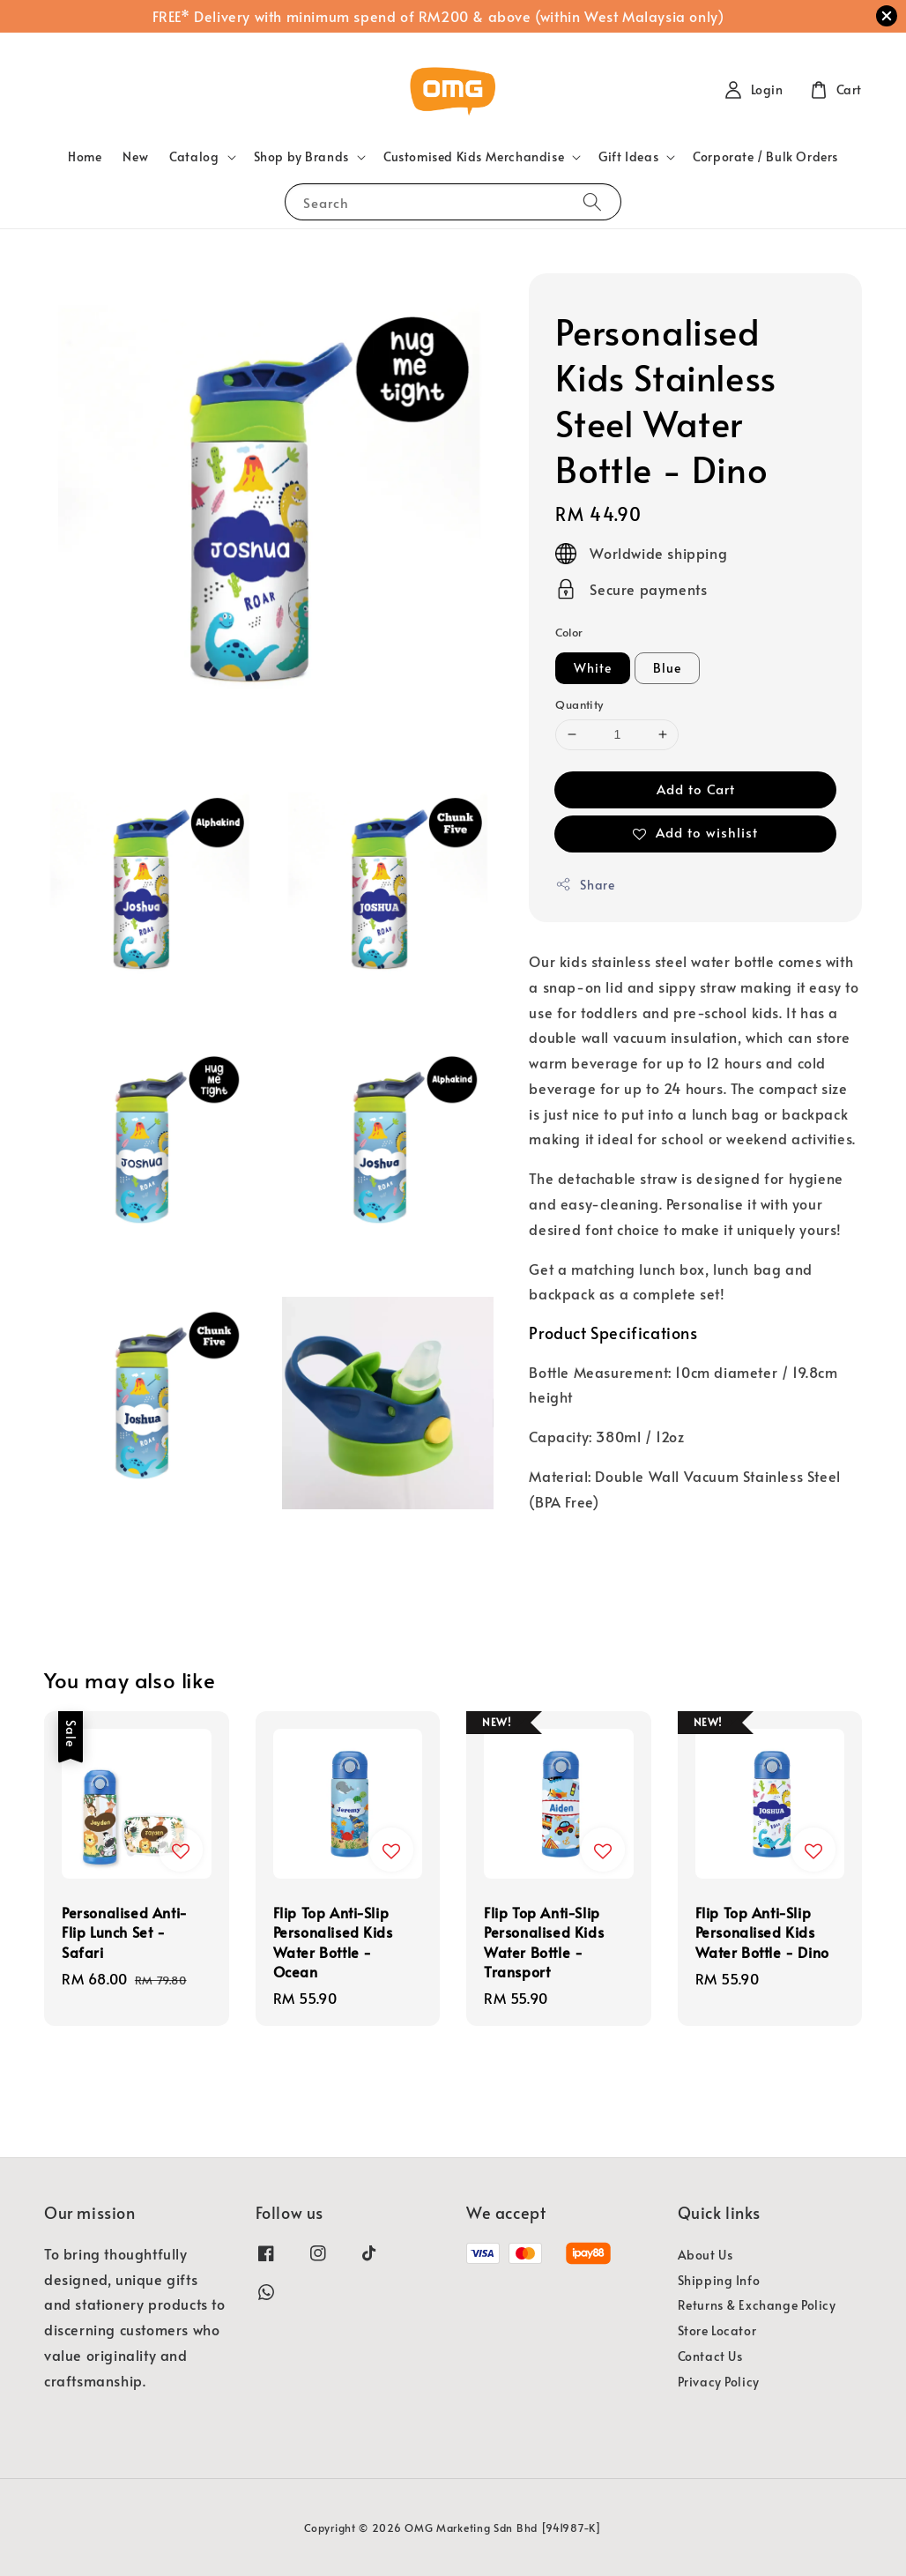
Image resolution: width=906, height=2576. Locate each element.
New (135, 156)
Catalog (194, 157)
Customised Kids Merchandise (473, 157)
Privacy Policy (719, 2381)
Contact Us (710, 2356)
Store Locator (717, 2330)
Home (84, 156)
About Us (705, 2255)
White (593, 667)
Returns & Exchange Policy (757, 2305)
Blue (667, 667)
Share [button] (584, 884)
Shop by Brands (301, 157)
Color (569, 632)
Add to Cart (696, 788)
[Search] (592, 201)
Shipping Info (719, 2280)
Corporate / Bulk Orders (765, 156)
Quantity (579, 704)
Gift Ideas (628, 157)
